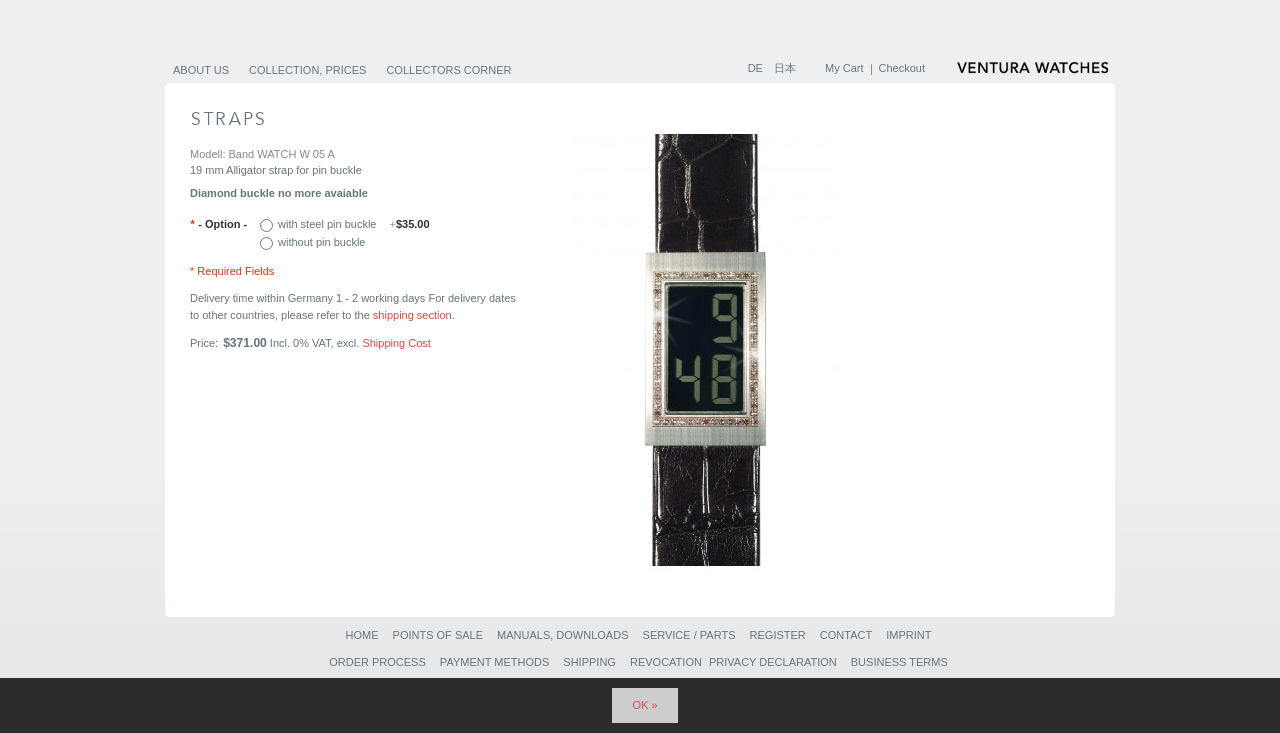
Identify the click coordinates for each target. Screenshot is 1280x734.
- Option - (218, 224)
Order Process (377, 662)
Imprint (908, 635)
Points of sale (438, 635)
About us (201, 70)
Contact (846, 635)
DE (757, 68)
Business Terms (899, 662)
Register (778, 635)
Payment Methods (494, 662)
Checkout (902, 68)
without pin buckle (321, 242)
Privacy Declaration (773, 662)
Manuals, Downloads (562, 635)
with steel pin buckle (354, 224)
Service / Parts (689, 635)
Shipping (589, 662)
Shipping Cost (396, 343)
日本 (785, 68)
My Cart (844, 68)
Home (361, 635)
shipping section (412, 315)
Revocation (666, 662)
